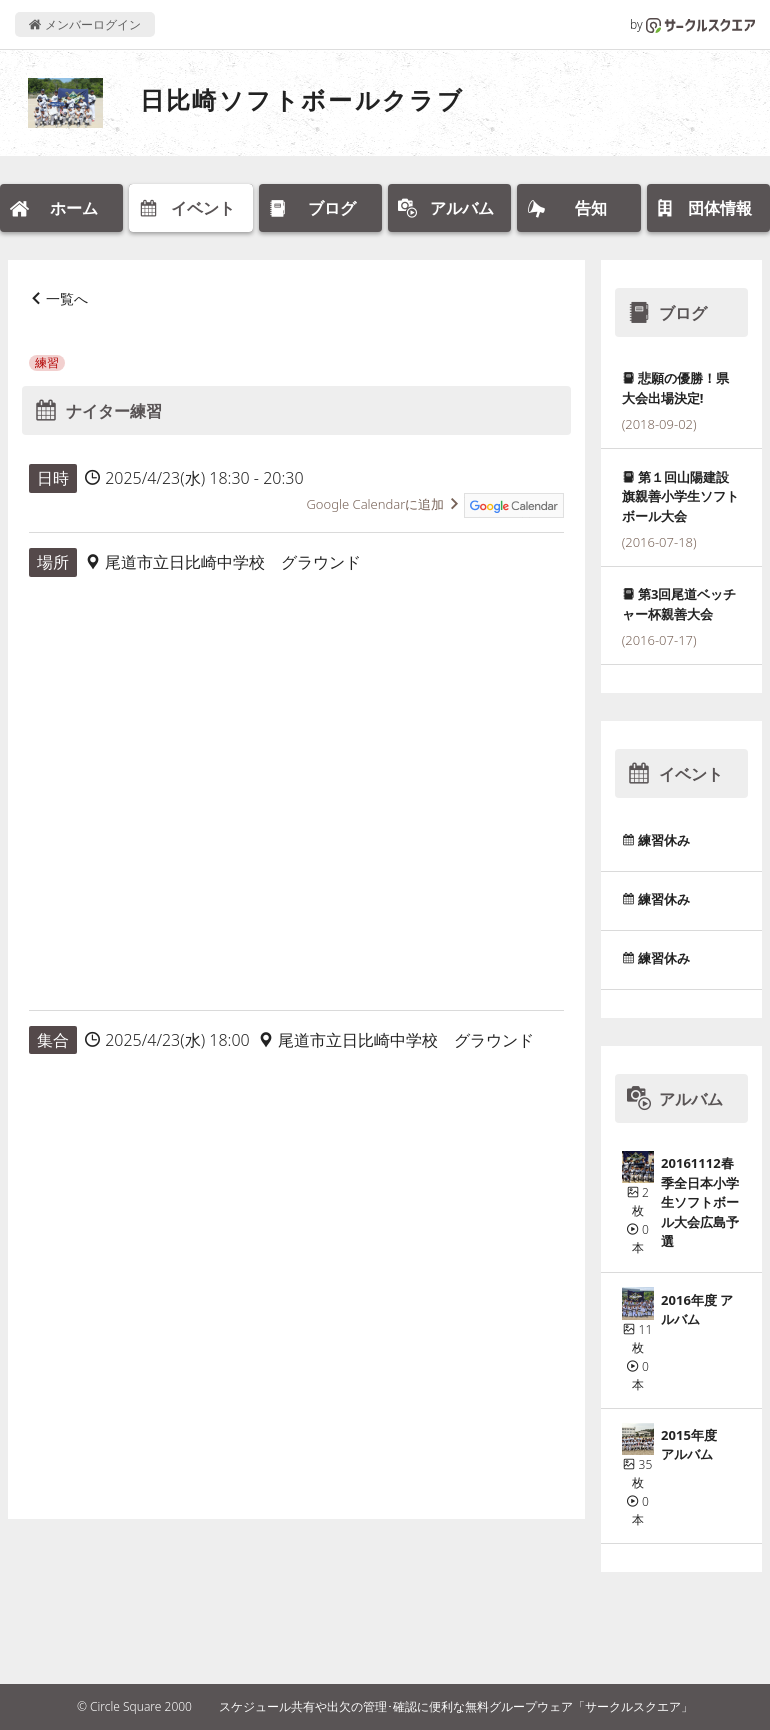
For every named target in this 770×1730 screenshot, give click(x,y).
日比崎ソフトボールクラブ (302, 99)
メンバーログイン (84, 24)
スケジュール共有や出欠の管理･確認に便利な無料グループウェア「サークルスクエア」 (456, 1706)
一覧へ (67, 298)
